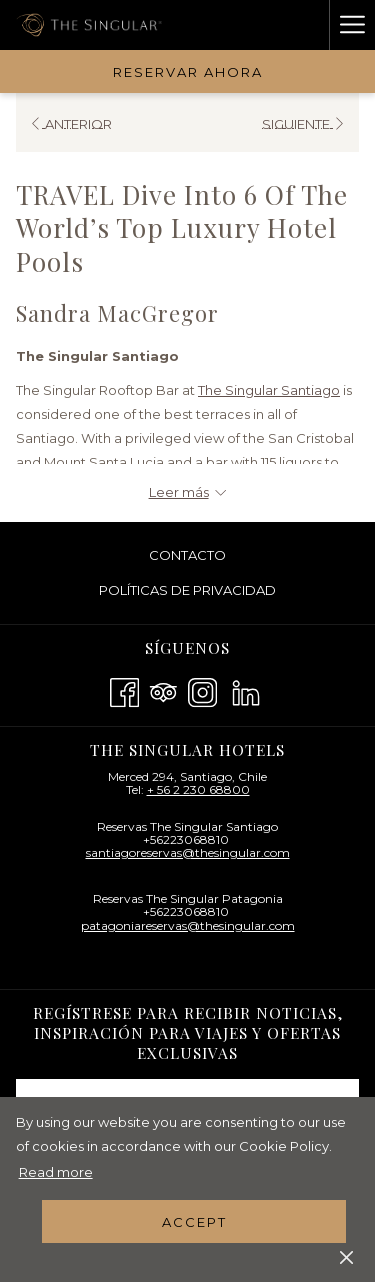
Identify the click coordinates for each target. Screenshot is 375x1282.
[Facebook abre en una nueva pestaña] (124, 690)
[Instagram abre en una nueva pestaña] (202, 690)
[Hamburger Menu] (352, 25)
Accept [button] (194, 1222)
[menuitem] (187, 555)
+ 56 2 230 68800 (198, 789)
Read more (56, 1172)
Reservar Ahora (188, 72)
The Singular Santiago (269, 390)
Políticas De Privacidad (187, 590)
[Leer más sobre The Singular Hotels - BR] (187, 492)
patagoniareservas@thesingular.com (188, 925)
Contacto (187, 555)
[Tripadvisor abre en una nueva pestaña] (163, 690)
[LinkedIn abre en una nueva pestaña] (246, 690)
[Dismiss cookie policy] (346, 1256)
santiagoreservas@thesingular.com (188, 852)
